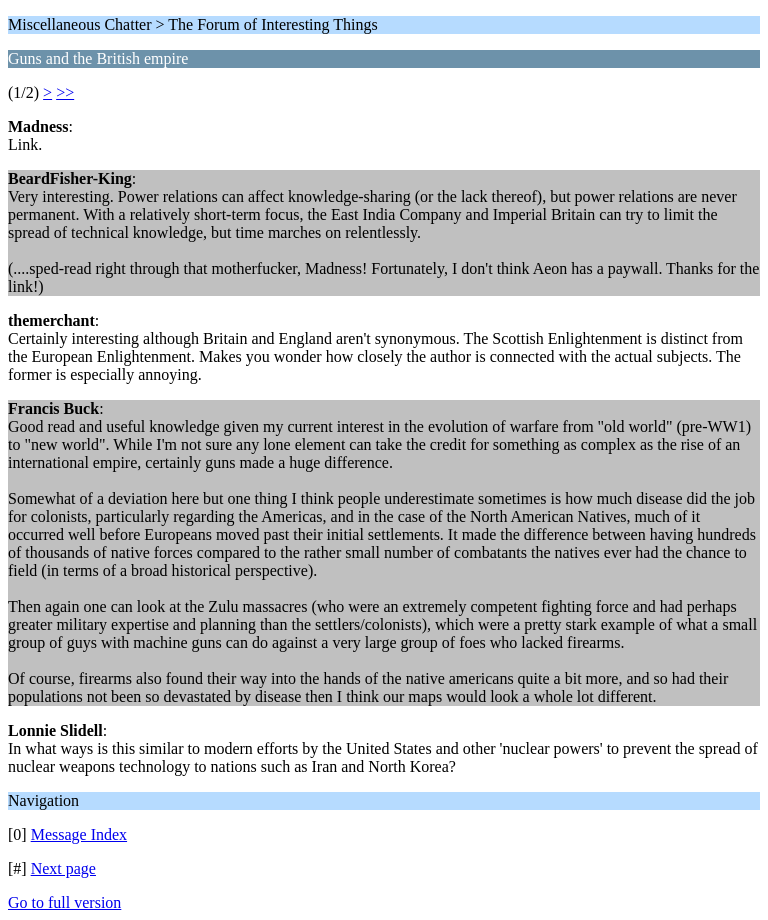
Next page (63, 868)
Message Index (79, 834)
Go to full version (64, 902)
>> (65, 92)
